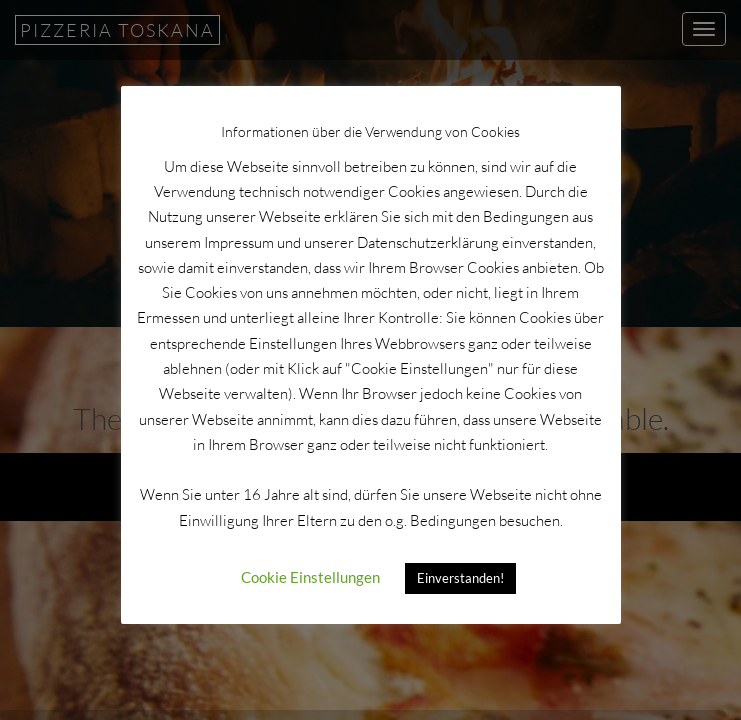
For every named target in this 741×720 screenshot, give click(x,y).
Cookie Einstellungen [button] (310, 577)
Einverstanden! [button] (460, 578)
